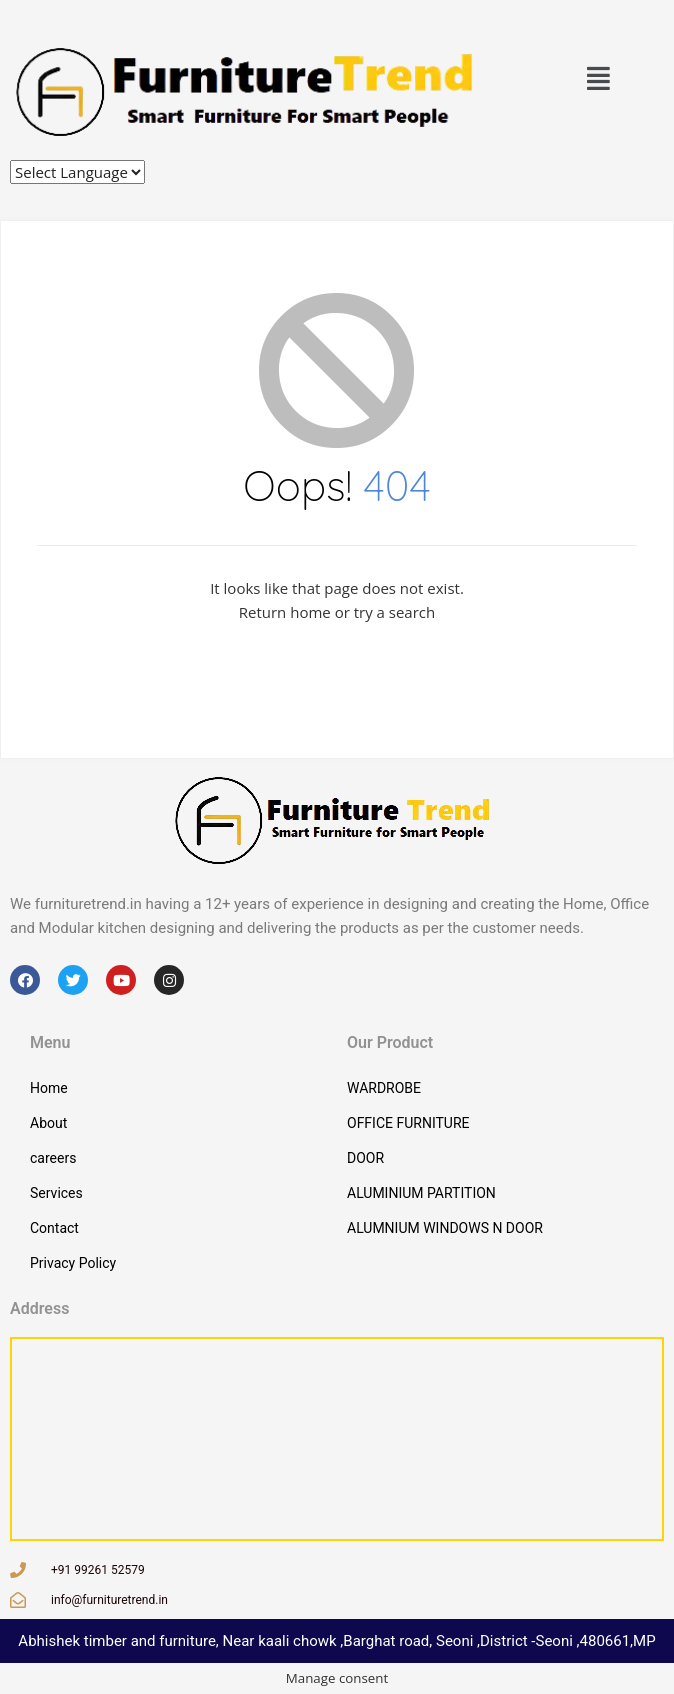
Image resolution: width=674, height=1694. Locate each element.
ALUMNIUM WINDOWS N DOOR (445, 1228)
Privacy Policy (73, 1263)
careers (53, 1158)
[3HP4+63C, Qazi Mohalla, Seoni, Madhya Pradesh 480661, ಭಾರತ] (337, 1439)
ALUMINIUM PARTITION (421, 1193)
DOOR (365, 1158)
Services (56, 1193)
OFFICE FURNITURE (408, 1123)
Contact (54, 1228)
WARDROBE (384, 1088)
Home (49, 1088)
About (48, 1123)
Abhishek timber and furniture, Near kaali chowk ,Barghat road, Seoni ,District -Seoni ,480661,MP (336, 1641)
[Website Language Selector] (77, 172)
